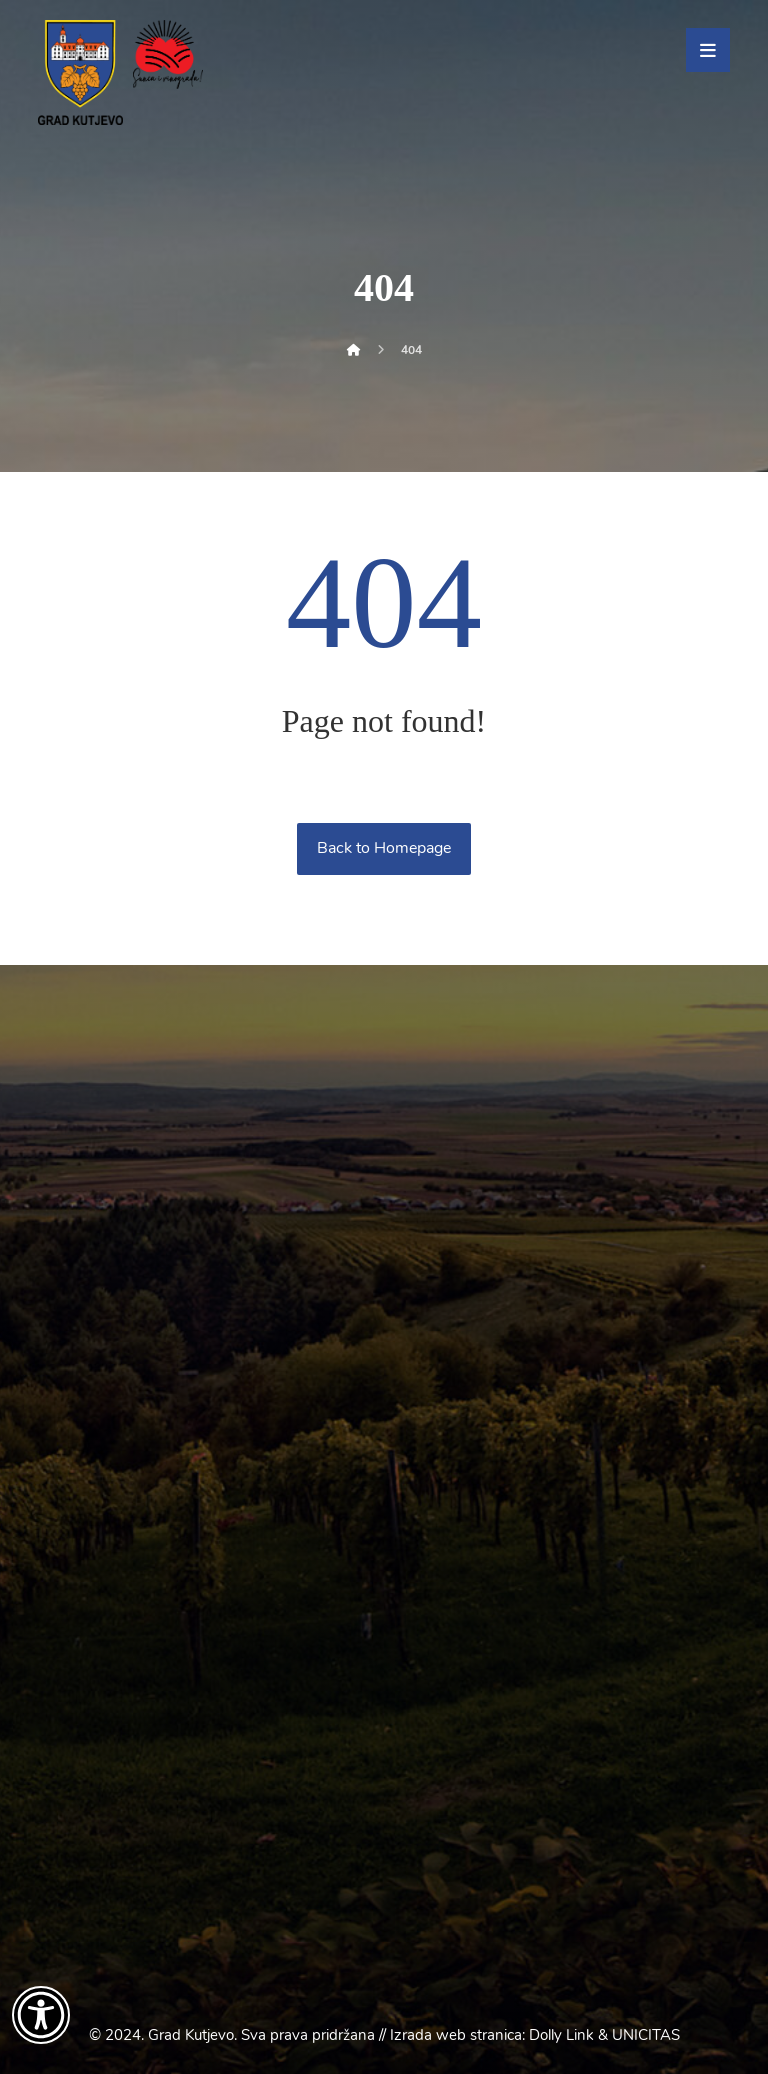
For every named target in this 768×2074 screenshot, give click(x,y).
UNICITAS (646, 2035)
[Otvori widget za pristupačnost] (41, 2015)
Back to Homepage (384, 848)
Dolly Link (561, 2035)
